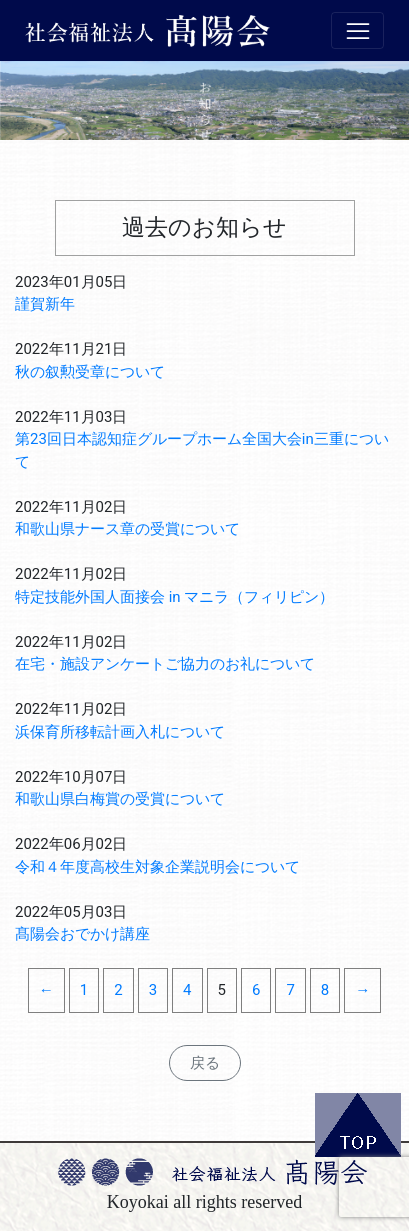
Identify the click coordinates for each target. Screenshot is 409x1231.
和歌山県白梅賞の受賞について (120, 799)
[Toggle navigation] (357, 31)
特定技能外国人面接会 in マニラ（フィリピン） (174, 597)
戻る (205, 1063)
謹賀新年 (45, 304)
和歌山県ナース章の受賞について (127, 529)
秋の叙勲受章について (90, 372)
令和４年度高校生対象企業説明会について (157, 867)
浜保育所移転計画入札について (120, 732)
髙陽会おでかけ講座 (82, 934)
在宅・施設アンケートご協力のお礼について (165, 664)
